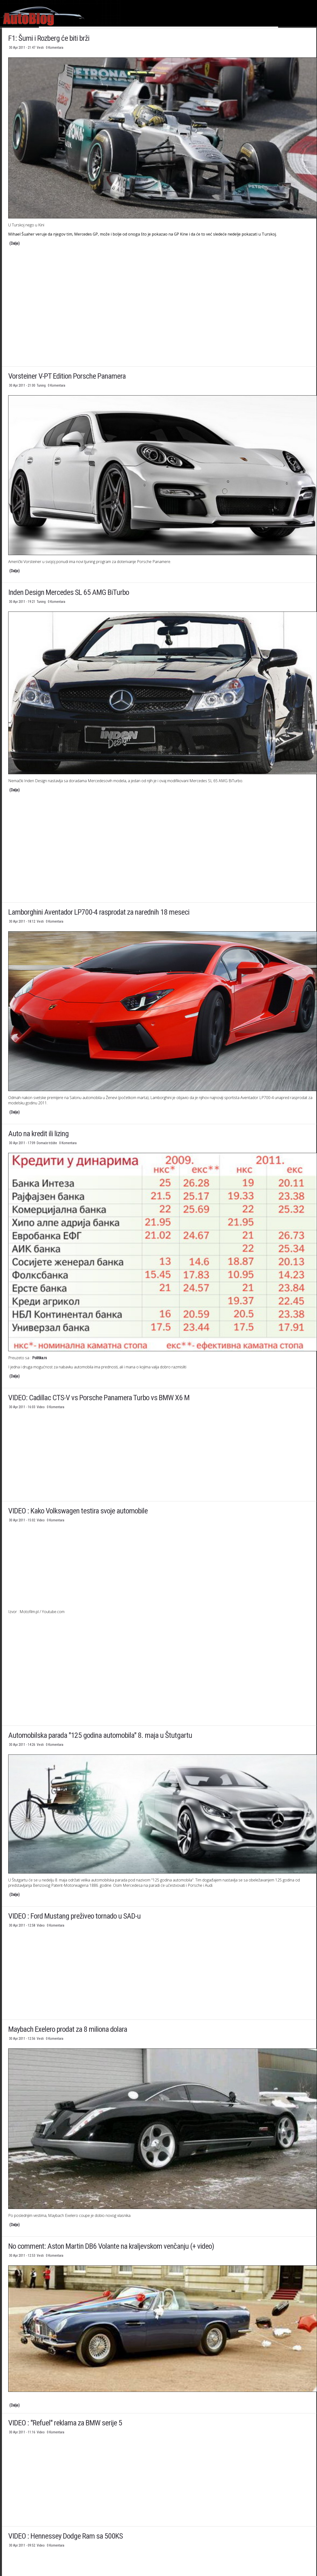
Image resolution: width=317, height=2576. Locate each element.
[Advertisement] (81, 307)
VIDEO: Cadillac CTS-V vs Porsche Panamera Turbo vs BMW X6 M (98, 1397)
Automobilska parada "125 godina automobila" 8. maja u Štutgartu (100, 1735)
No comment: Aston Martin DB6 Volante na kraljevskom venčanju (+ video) (111, 2246)
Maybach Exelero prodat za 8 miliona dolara (67, 2029)
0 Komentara (54, 47)
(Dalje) (14, 243)
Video (41, 1407)
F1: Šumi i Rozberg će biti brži (48, 38)
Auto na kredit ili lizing (38, 1133)
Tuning (41, 385)
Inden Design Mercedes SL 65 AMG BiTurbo (68, 592)
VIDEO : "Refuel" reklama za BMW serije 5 (65, 2422)
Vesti (40, 47)
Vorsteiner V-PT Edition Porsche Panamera (67, 376)
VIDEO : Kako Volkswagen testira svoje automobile (78, 1510)
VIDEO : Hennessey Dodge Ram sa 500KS (65, 2536)
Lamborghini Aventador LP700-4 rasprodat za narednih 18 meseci (98, 912)
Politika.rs (39, 1358)
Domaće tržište (47, 1143)
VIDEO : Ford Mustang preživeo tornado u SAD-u (74, 1916)
